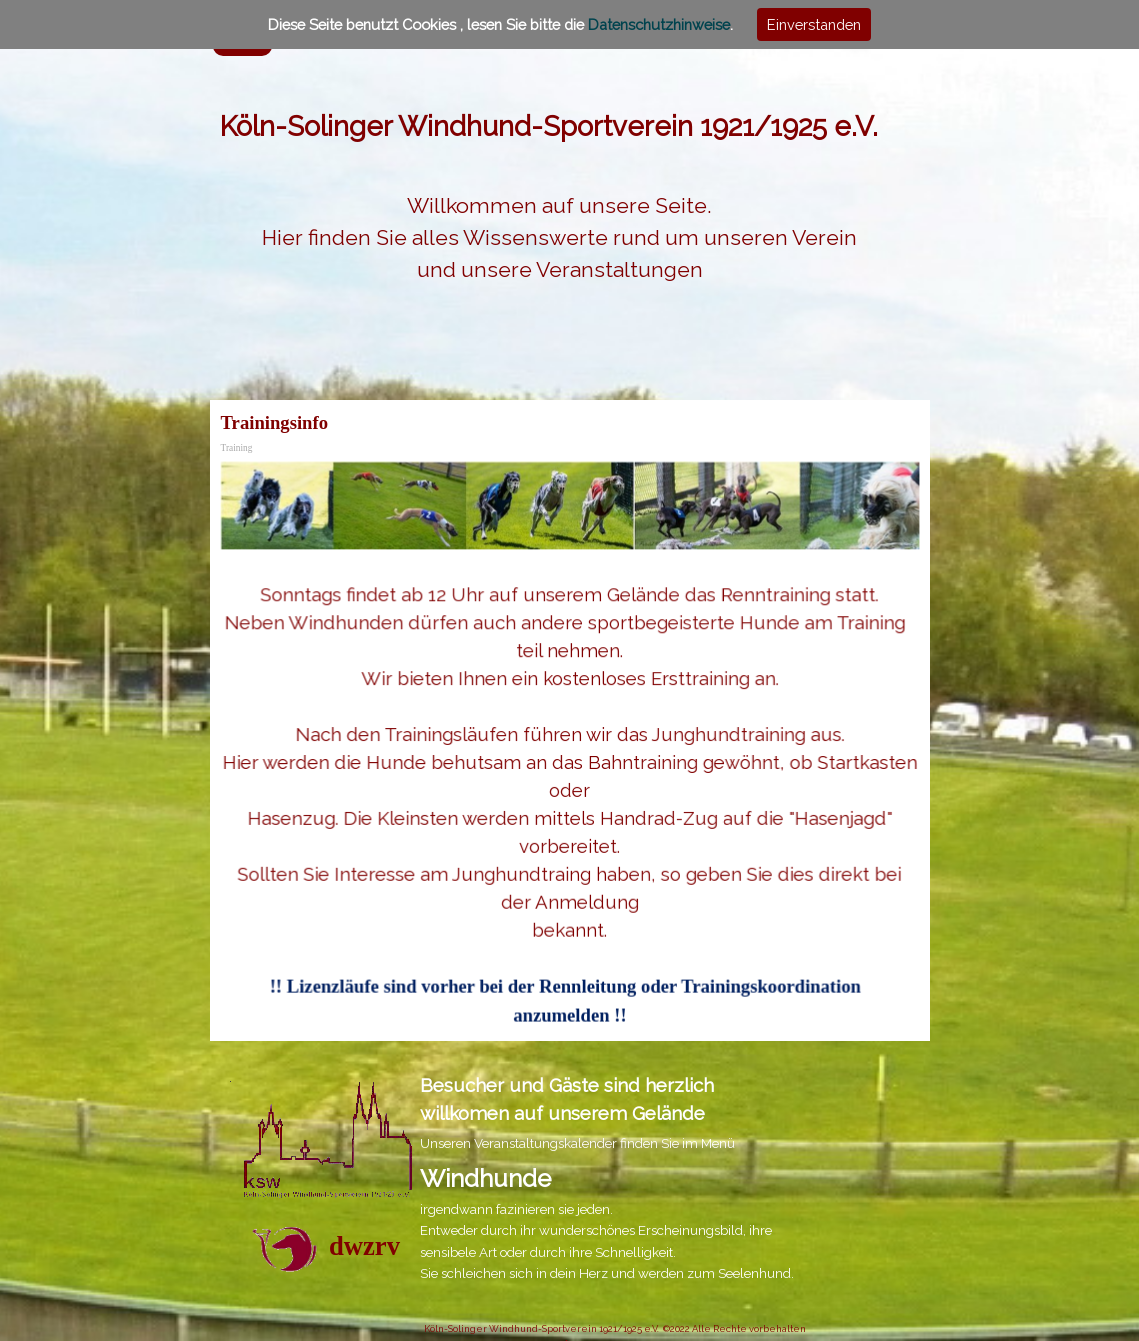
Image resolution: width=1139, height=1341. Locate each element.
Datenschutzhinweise (659, 24)
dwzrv (364, 1246)
